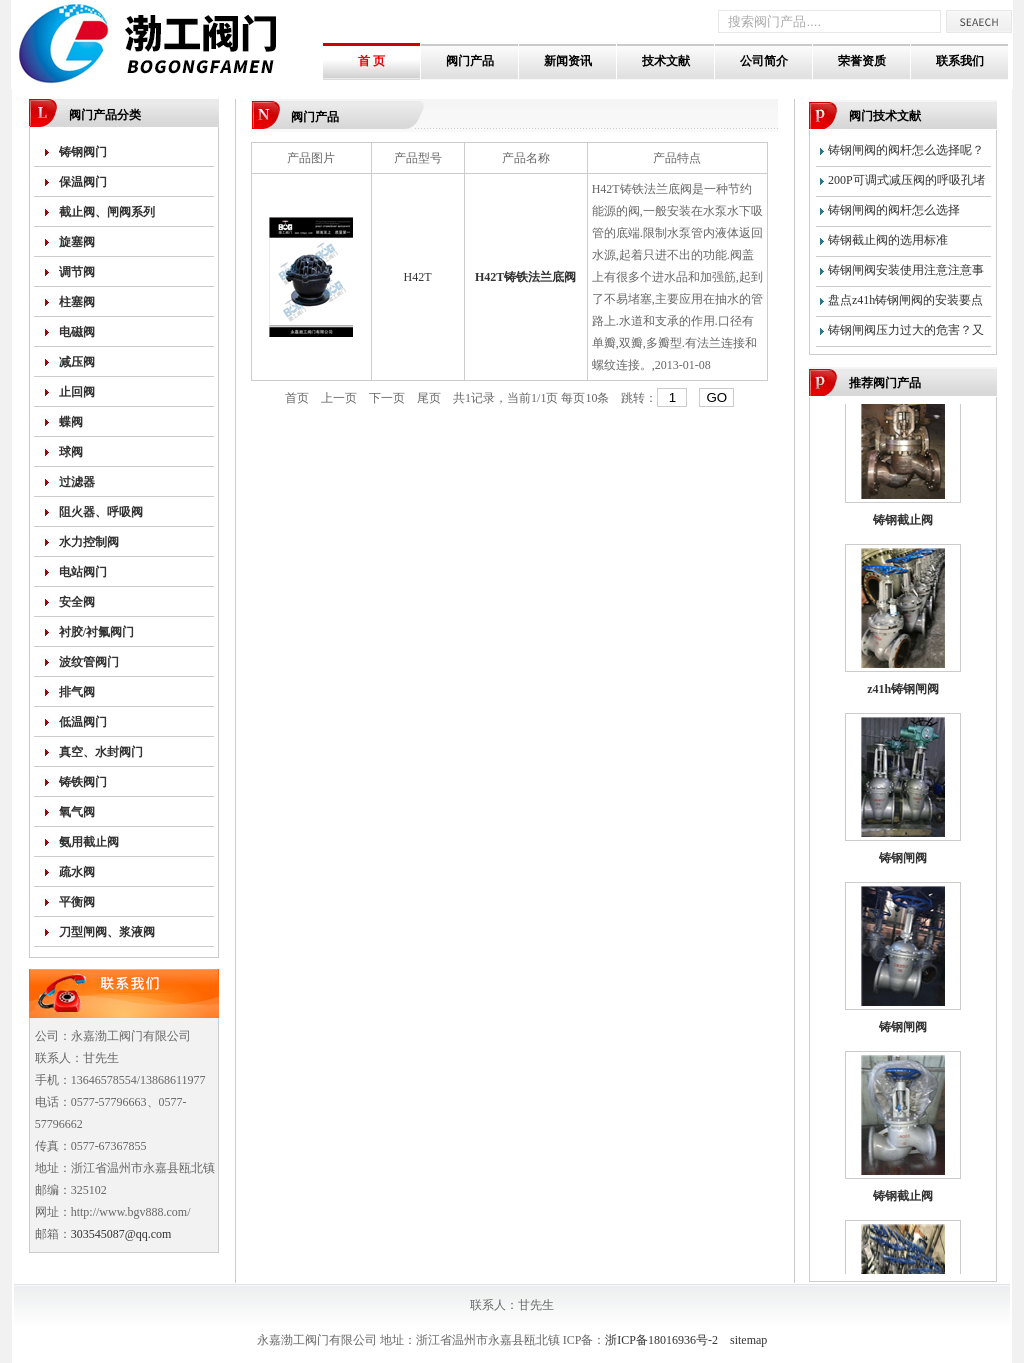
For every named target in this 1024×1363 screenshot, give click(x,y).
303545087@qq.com (121, 1234)
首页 (297, 398)
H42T (418, 277)
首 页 (371, 61)
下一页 (387, 398)
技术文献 (666, 61)
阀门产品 (470, 61)
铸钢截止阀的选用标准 (888, 240)
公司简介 (764, 61)
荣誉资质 (862, 61)
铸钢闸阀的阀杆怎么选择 (894, 210)
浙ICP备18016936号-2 (661, 1340)
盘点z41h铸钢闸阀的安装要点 (905, 300)
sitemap (748, 1340)
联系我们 (960, 61)
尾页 (429, 398)
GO (716, 397)
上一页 (339, 398)
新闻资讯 (568, 61)
